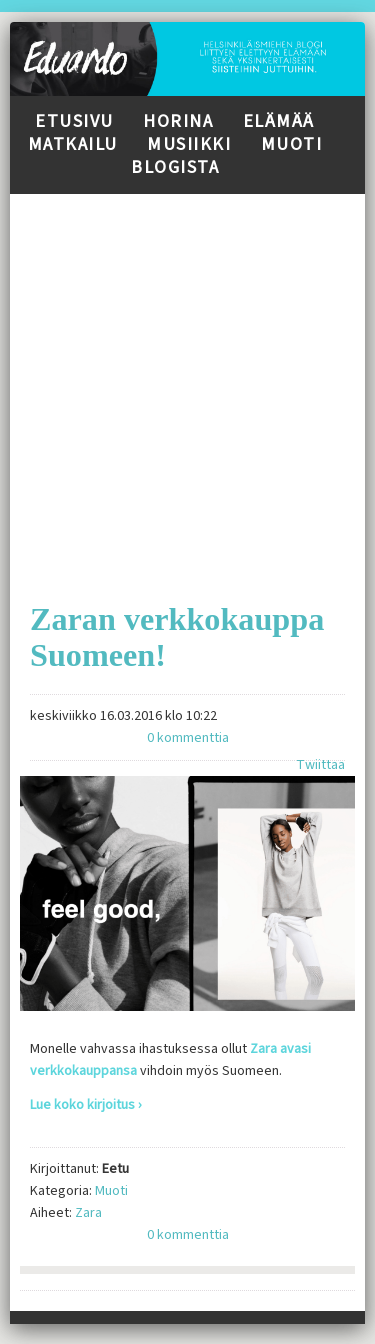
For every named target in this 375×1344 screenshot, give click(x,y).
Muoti (292, 144)
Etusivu (74, 121)
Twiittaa (320, 765)
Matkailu (73, 144)
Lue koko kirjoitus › (86, 1105)
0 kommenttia (188, 738)
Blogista (175, 167)
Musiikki (189, 144)
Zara (88, 1213)
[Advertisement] (187, 381)
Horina (178, 121)
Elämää (279, 121)
